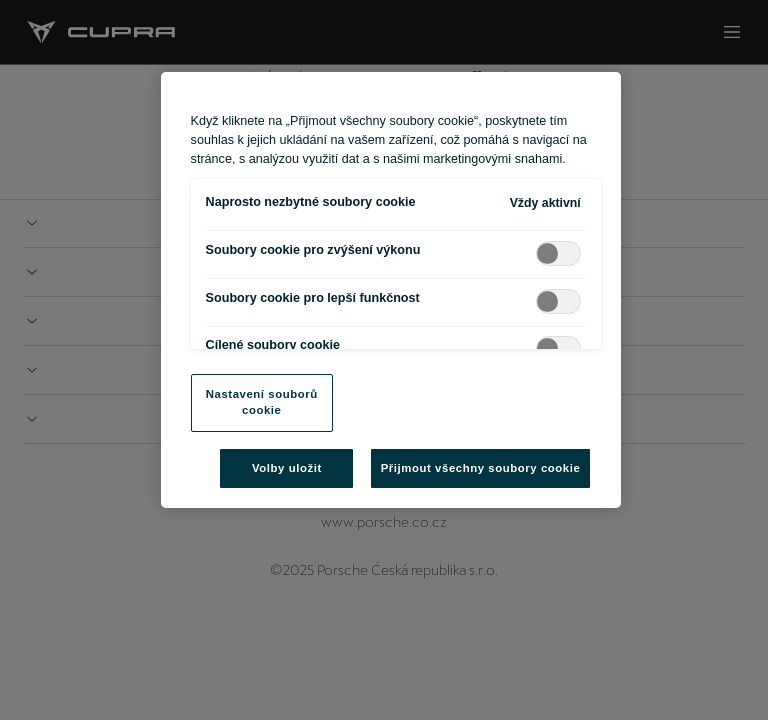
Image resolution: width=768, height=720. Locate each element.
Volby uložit (287, 468)
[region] (391, 290)
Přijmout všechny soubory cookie (481, 468)
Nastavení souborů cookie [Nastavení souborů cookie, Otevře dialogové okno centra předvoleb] (262, 402)
